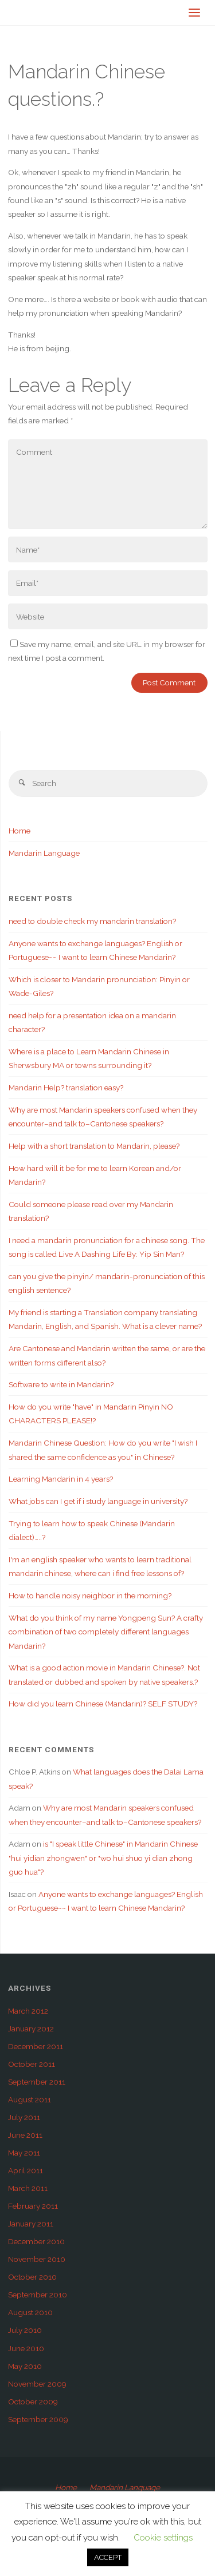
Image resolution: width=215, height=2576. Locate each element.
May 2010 (25, 2366)
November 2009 (37, 2383)
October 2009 (33, 2401)
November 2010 (36, 2259)
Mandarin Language (44, 853)
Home (19, 830)
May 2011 (24, 2152)
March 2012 (28, 2010)
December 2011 (35, 2046)
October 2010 (32, 2276)
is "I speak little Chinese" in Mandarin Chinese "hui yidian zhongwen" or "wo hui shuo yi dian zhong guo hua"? (103, 1857)
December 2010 (36, 2241)
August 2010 (30, 2312)
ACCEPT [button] (108, 2557)
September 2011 (36, 2081)
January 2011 (30, 2223)
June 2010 (26, 2348)
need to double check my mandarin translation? (92, 921)
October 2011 (31, 2064)
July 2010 (25, 2330)
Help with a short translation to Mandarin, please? (94, 1145)
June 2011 (25, 2135)
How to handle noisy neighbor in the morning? (90, 1595)
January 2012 (31, 2028)
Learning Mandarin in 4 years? (61, 1478)
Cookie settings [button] (163, 2538)
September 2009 (38, 2419)
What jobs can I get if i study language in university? (98, 1501)
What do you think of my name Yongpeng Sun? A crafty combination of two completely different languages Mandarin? (106, 1631)
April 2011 (25, 2170)
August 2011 (29, 2099)
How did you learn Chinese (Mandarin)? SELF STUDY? (103, 1703)
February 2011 (33, 2205)
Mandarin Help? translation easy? (66, 1087)
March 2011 (28, 2188)
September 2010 (37, 2294)
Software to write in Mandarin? (61, 1384)
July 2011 (24, 2117)
